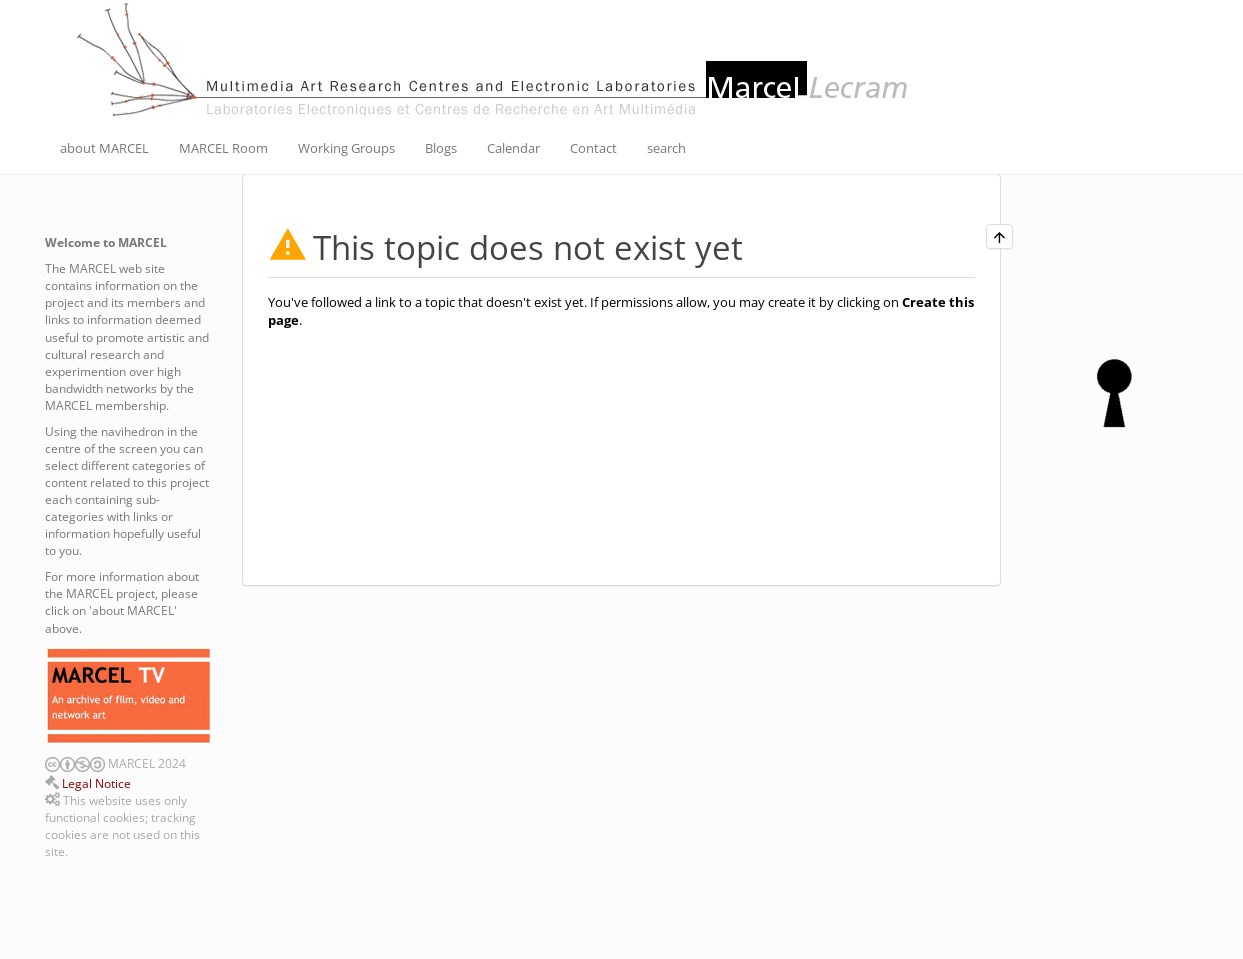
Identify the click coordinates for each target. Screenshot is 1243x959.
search (666, 148)
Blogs (441, 148)
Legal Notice (96, 783)
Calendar (513, 148)
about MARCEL (104, 148)
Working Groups (346, 148)
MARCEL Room (223, 148)
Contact (593, 148)
